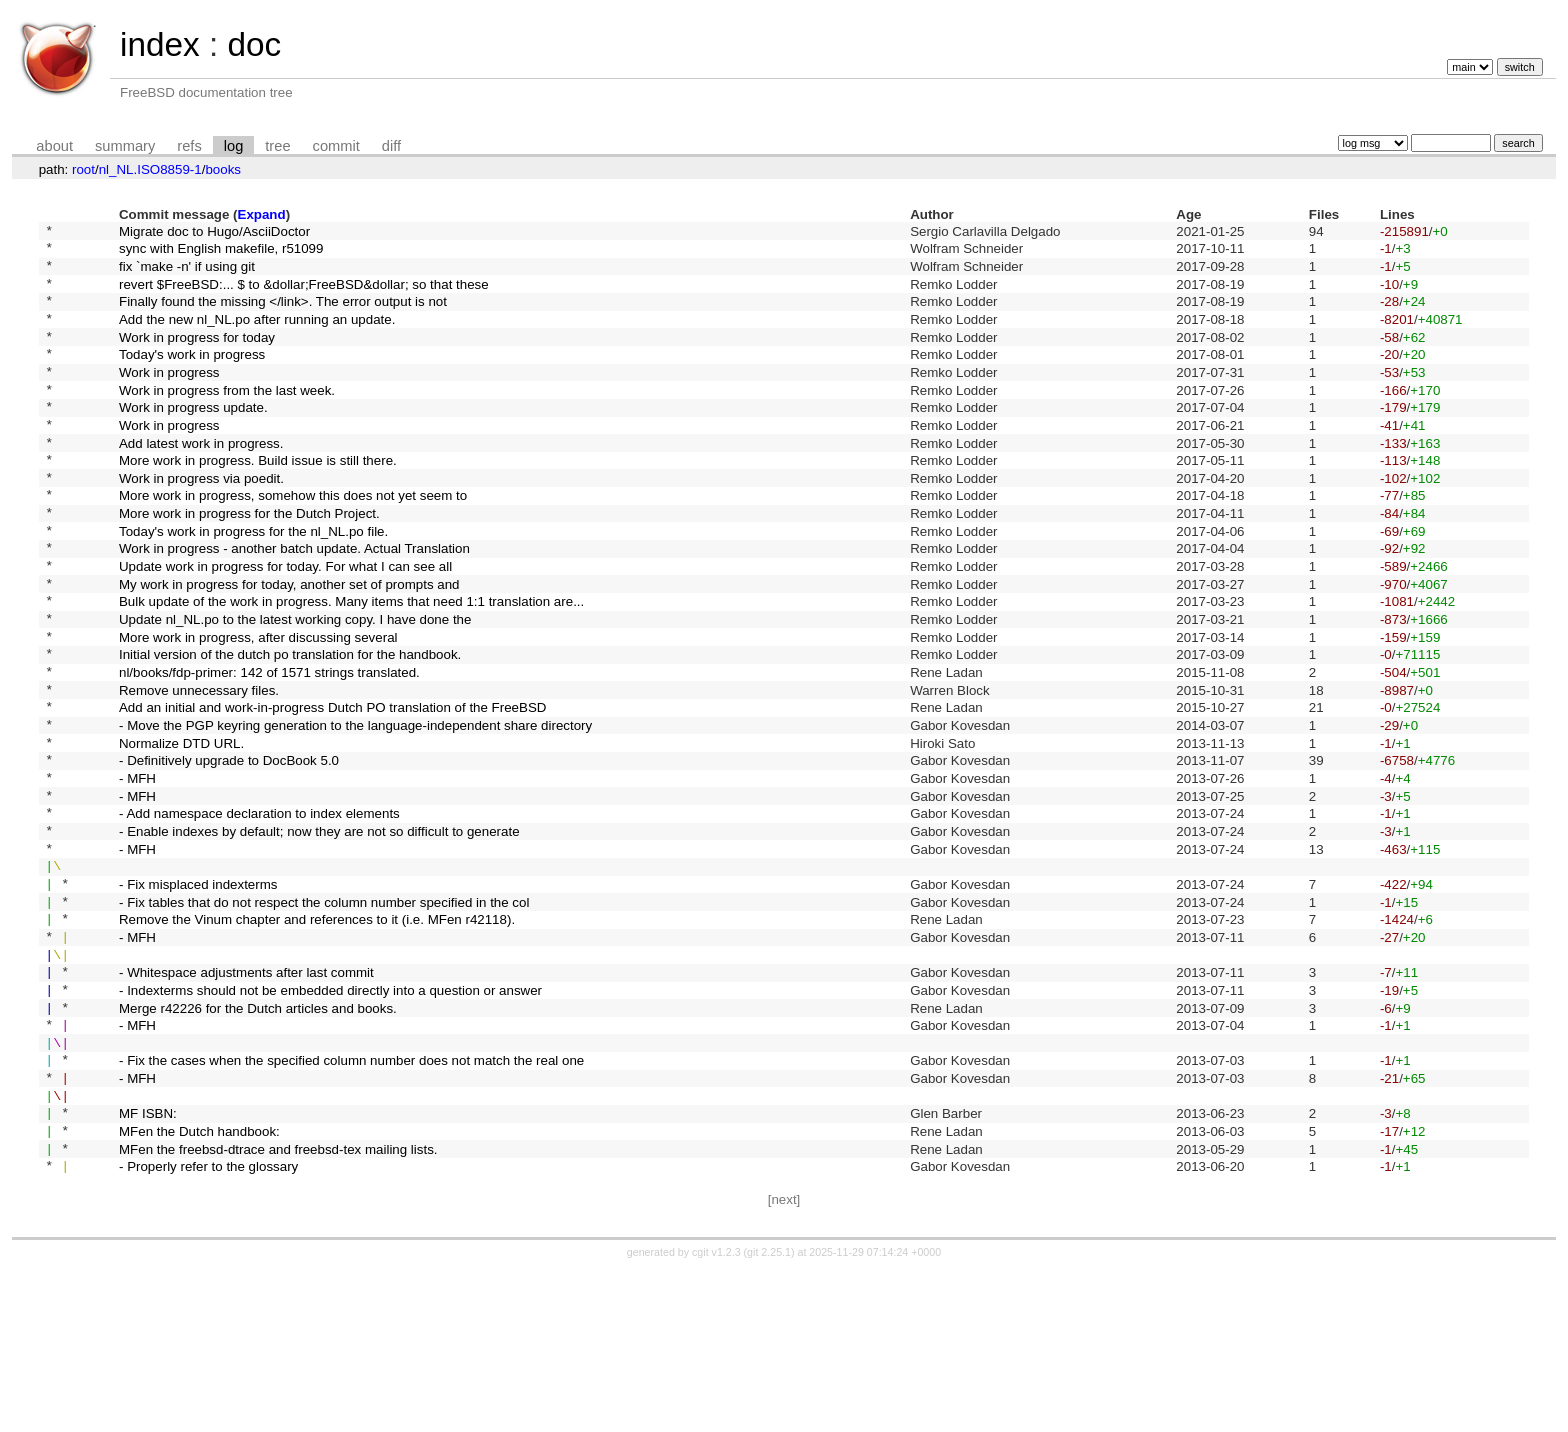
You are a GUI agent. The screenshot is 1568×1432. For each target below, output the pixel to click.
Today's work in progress (192, 377)
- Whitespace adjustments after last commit (246, 1100)
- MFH (137, 872)
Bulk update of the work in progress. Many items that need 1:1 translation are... (351, 666)
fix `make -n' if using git (187, 273)
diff (391, 146)
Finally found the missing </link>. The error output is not (283, 315)
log (234, 146)
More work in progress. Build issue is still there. (258, 501)
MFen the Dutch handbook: (199, 1286)
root (83, 169)
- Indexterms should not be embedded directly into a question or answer (330, 1120)
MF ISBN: (148, 1265)
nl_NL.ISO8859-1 (150, 169)
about (54, 146)
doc (254, 44)
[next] (784, 1361)
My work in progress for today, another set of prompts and (289, 645)
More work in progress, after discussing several (258, 707)
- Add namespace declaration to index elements (259, 914)
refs (189, 146)
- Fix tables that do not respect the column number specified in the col (324, 1017)
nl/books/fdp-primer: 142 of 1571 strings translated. (269, 749)
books (223, 169)
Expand (262, 214)
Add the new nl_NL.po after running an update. (257, 335)
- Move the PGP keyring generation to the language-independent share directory (355, 811)
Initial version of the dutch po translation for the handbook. (290, 728)
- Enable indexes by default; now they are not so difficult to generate (319, 934)
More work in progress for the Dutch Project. (249, 563)
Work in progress (169, 397)
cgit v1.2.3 (716, 1414)
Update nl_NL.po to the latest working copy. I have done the (295, 687)
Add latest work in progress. (201, 480)
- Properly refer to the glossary (208, 1327)
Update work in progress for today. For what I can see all (285, 625)
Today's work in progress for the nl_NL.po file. (253, 583)
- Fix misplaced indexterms (198, 996)
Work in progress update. (193, 439)
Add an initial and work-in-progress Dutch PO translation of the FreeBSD (332, 790)
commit (336, 146)
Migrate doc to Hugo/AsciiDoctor (214, 232)
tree (277, 146)
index (160, 44)
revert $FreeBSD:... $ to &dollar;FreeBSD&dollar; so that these (304, 294)
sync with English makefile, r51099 (221, 253)
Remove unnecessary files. (199, 769)
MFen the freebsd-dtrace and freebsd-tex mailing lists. (278, 1306)
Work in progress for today (197, 356)
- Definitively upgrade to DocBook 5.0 (229, 852)
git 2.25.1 (769, 1414)
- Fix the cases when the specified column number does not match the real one (351, 1203)
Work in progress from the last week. (227, 418)
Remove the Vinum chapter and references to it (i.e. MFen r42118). (317, 1038)
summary (125, 146)
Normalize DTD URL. (181, 831)
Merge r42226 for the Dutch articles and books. (258, 1141)
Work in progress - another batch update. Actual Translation (294, 604)
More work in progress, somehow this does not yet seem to (293, 542)
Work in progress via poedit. (201, 521)
